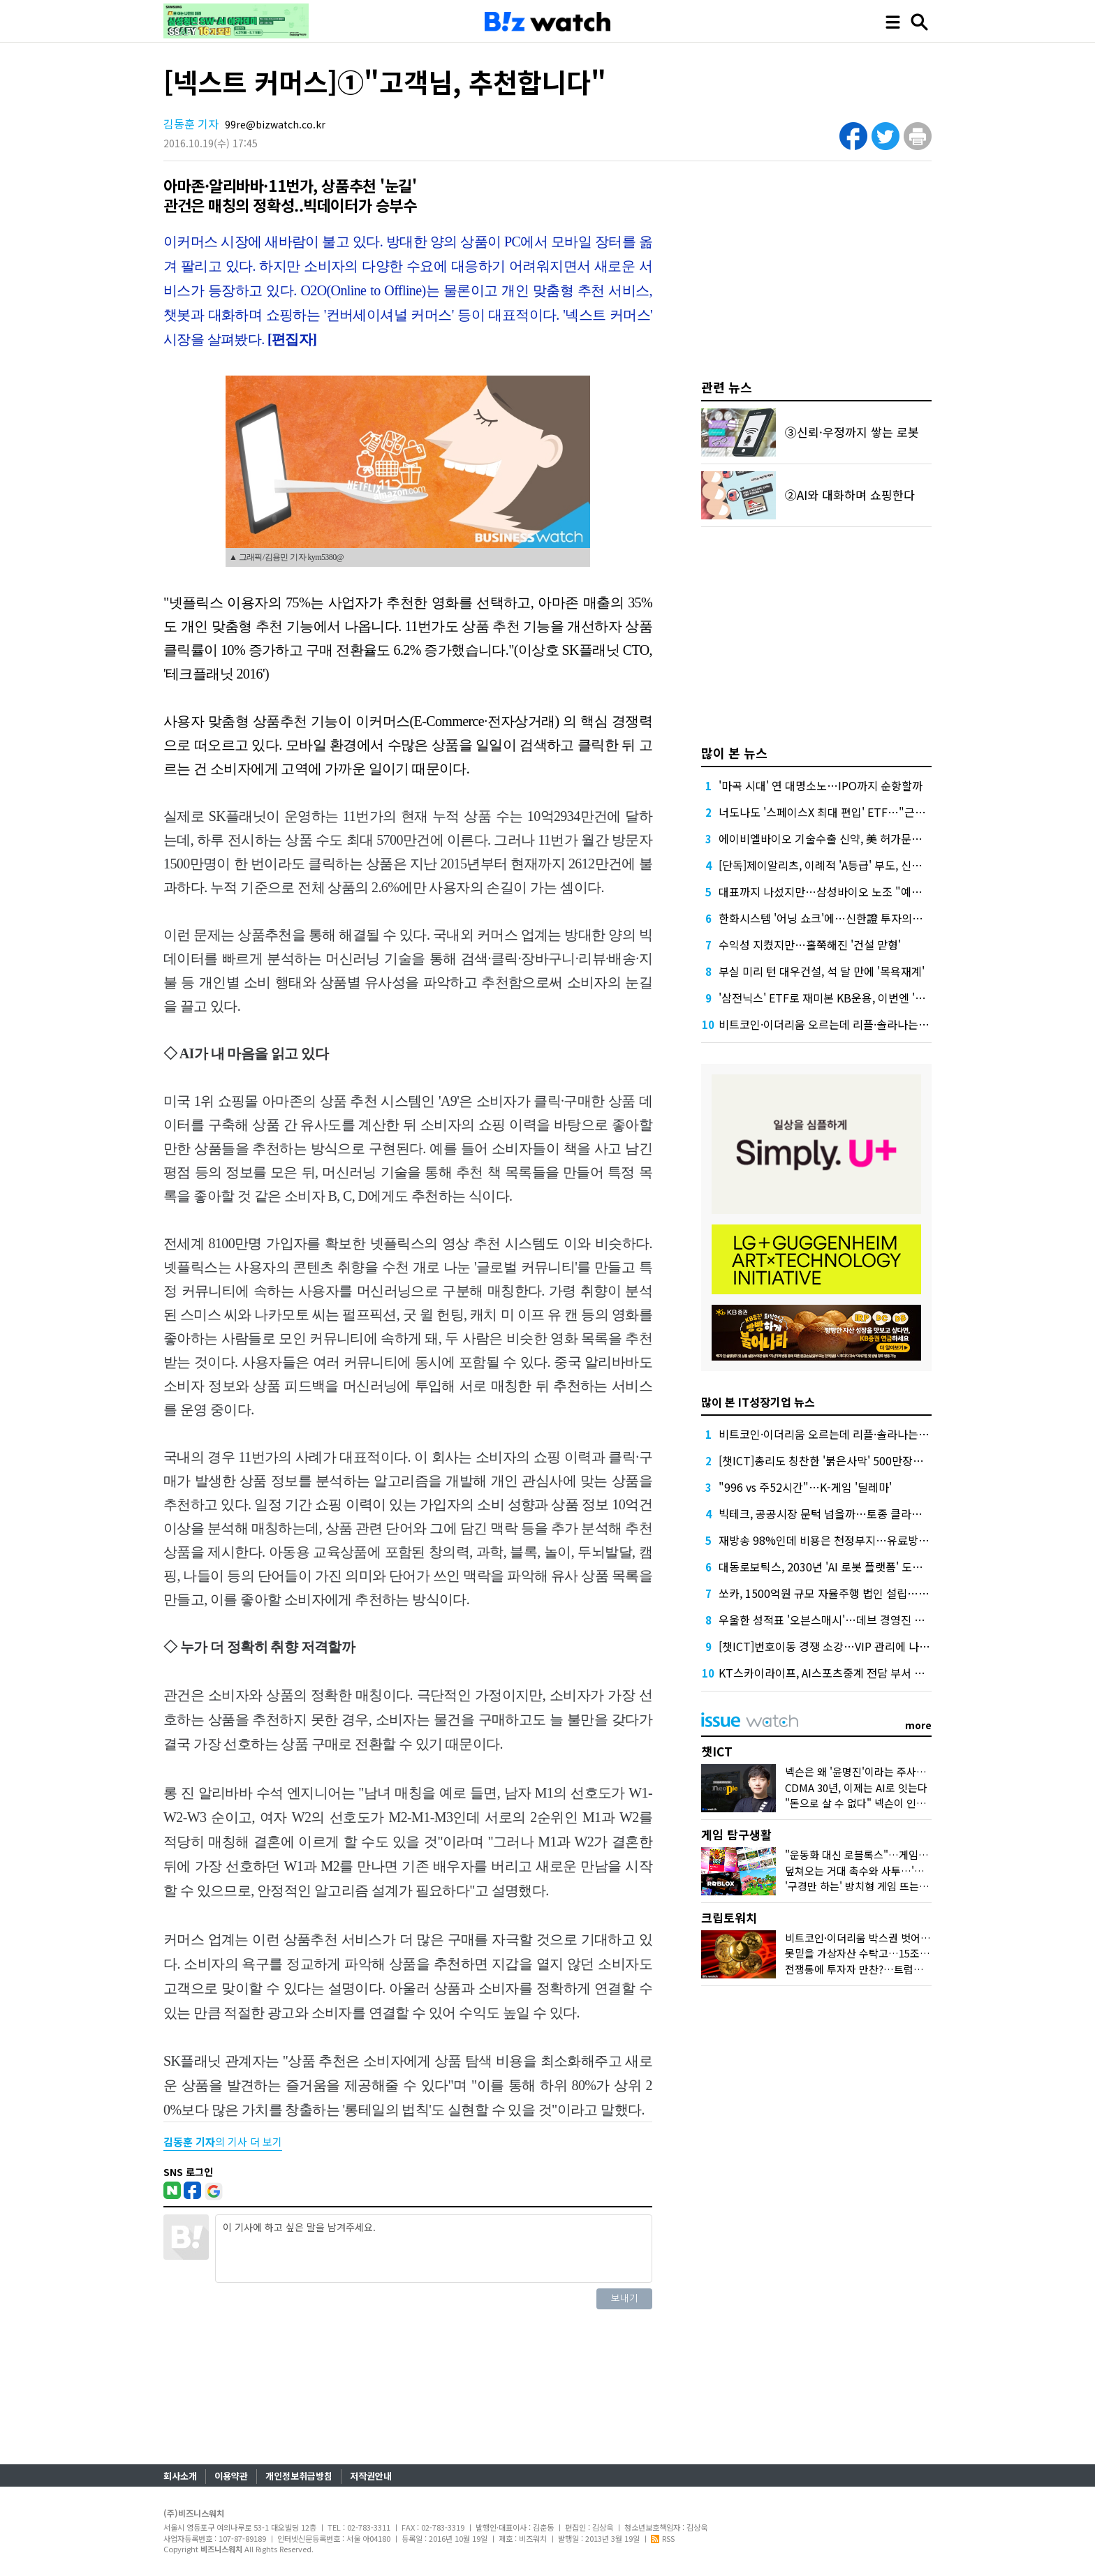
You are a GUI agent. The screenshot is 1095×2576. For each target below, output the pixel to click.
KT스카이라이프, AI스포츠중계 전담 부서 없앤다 (832, 1672)
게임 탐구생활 (736, 1834)
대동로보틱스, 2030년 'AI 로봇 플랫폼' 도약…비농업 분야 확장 (866, 1566)
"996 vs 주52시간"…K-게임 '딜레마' (805, 1487)
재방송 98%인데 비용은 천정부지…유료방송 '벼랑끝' (844, 1540)
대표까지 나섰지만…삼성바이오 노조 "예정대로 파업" (845, 891)
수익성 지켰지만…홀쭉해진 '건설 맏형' (810, 944)
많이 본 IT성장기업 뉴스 (758, 1401)
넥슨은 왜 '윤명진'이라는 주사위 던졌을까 (876, 1771)
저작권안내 (371, 2475)
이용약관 (231, 2475)
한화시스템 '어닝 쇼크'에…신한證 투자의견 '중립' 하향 (847, 918)
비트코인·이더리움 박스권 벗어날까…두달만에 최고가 (903, 1937)
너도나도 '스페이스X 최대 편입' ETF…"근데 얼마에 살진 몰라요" (871, 812)
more (918, 1725)
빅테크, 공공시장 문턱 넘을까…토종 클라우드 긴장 (837, 1513)
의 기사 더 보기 (222, 2141)
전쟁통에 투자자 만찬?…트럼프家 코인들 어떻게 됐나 (902, 1969)
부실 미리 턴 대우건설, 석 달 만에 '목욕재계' (822, 971)
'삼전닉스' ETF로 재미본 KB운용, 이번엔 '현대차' (834, 997)
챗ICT (717, 1751)
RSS (663, 2538)
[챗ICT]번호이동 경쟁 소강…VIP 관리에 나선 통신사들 (846, 1646)
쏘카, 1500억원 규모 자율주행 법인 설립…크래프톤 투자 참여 (863, 1593)
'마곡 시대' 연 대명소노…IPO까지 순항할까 (821, 785)
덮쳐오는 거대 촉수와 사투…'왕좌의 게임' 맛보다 (893, 1870)
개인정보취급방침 (298, 2475)
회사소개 (180, 2475)
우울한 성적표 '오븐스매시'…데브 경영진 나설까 (832, 1619)
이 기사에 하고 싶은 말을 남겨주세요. (434, 2249)
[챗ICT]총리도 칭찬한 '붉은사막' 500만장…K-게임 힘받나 (854, 1460)
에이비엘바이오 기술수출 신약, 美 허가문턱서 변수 (837, 838)
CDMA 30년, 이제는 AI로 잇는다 (856, 1787)
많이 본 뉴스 (734, 752)
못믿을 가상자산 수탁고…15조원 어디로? (876, 1953)
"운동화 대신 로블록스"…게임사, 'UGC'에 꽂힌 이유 (900, 1854)
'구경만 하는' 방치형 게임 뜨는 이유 (863, 1886)
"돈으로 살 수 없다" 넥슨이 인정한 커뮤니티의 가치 (897, 1803)
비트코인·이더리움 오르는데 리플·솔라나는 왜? (828, 1024)
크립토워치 (729, 1917)
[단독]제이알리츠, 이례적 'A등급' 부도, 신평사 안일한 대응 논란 (866, 865)
